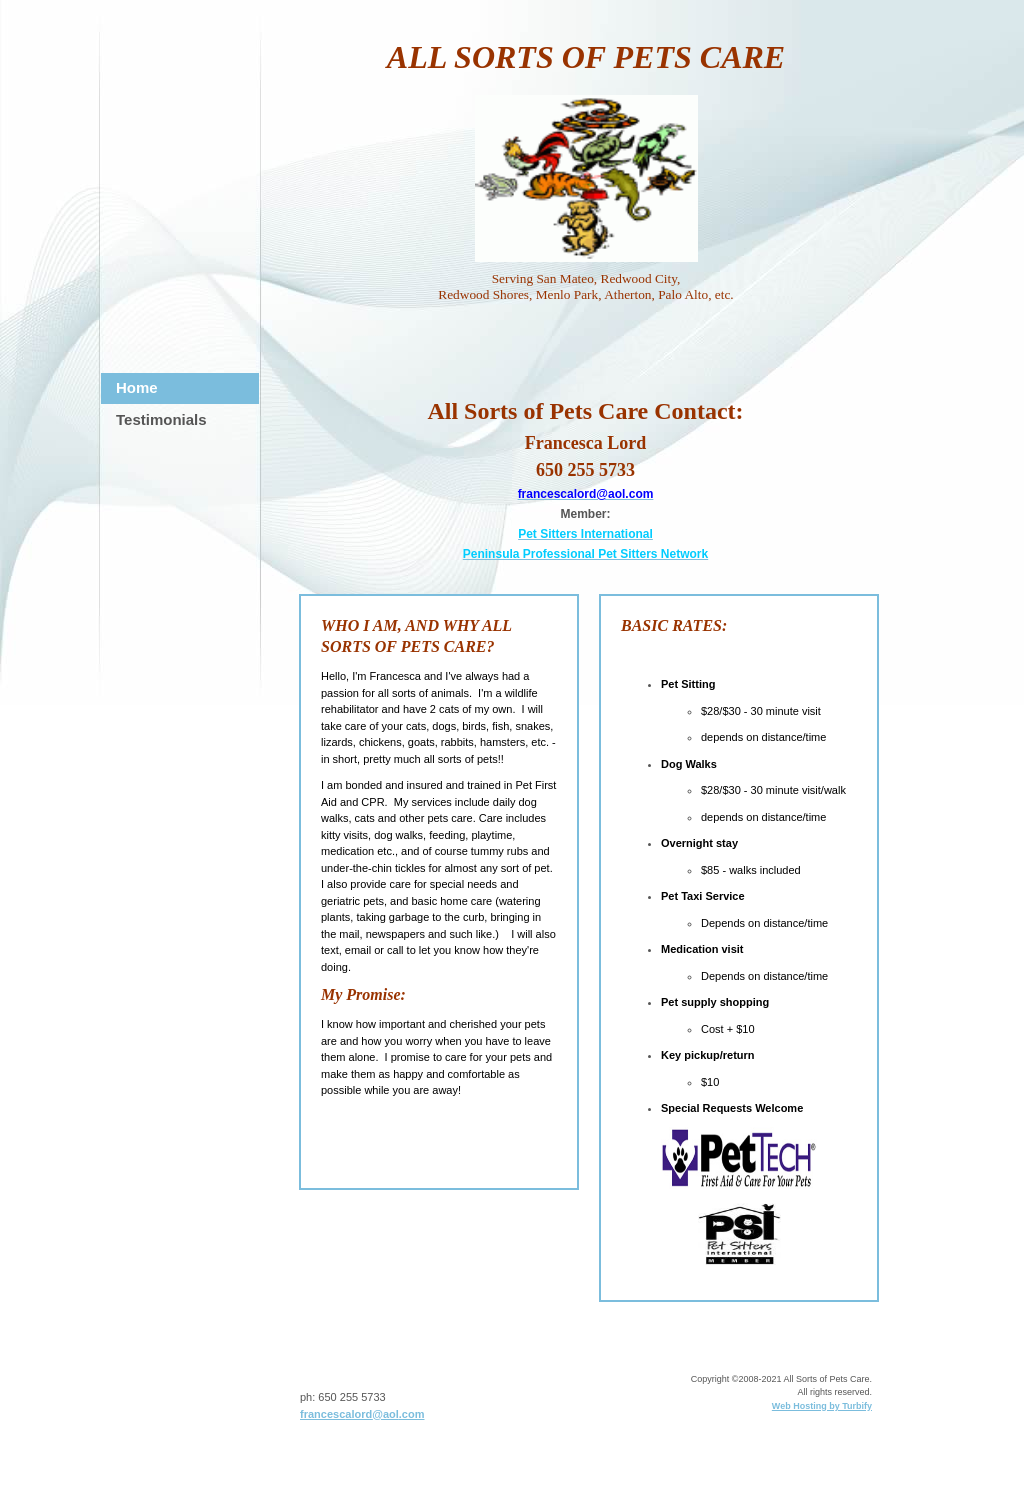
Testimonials (161, 419)
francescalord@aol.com (362, 1414)
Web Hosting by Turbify (822, 1406)
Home (137, 387)
